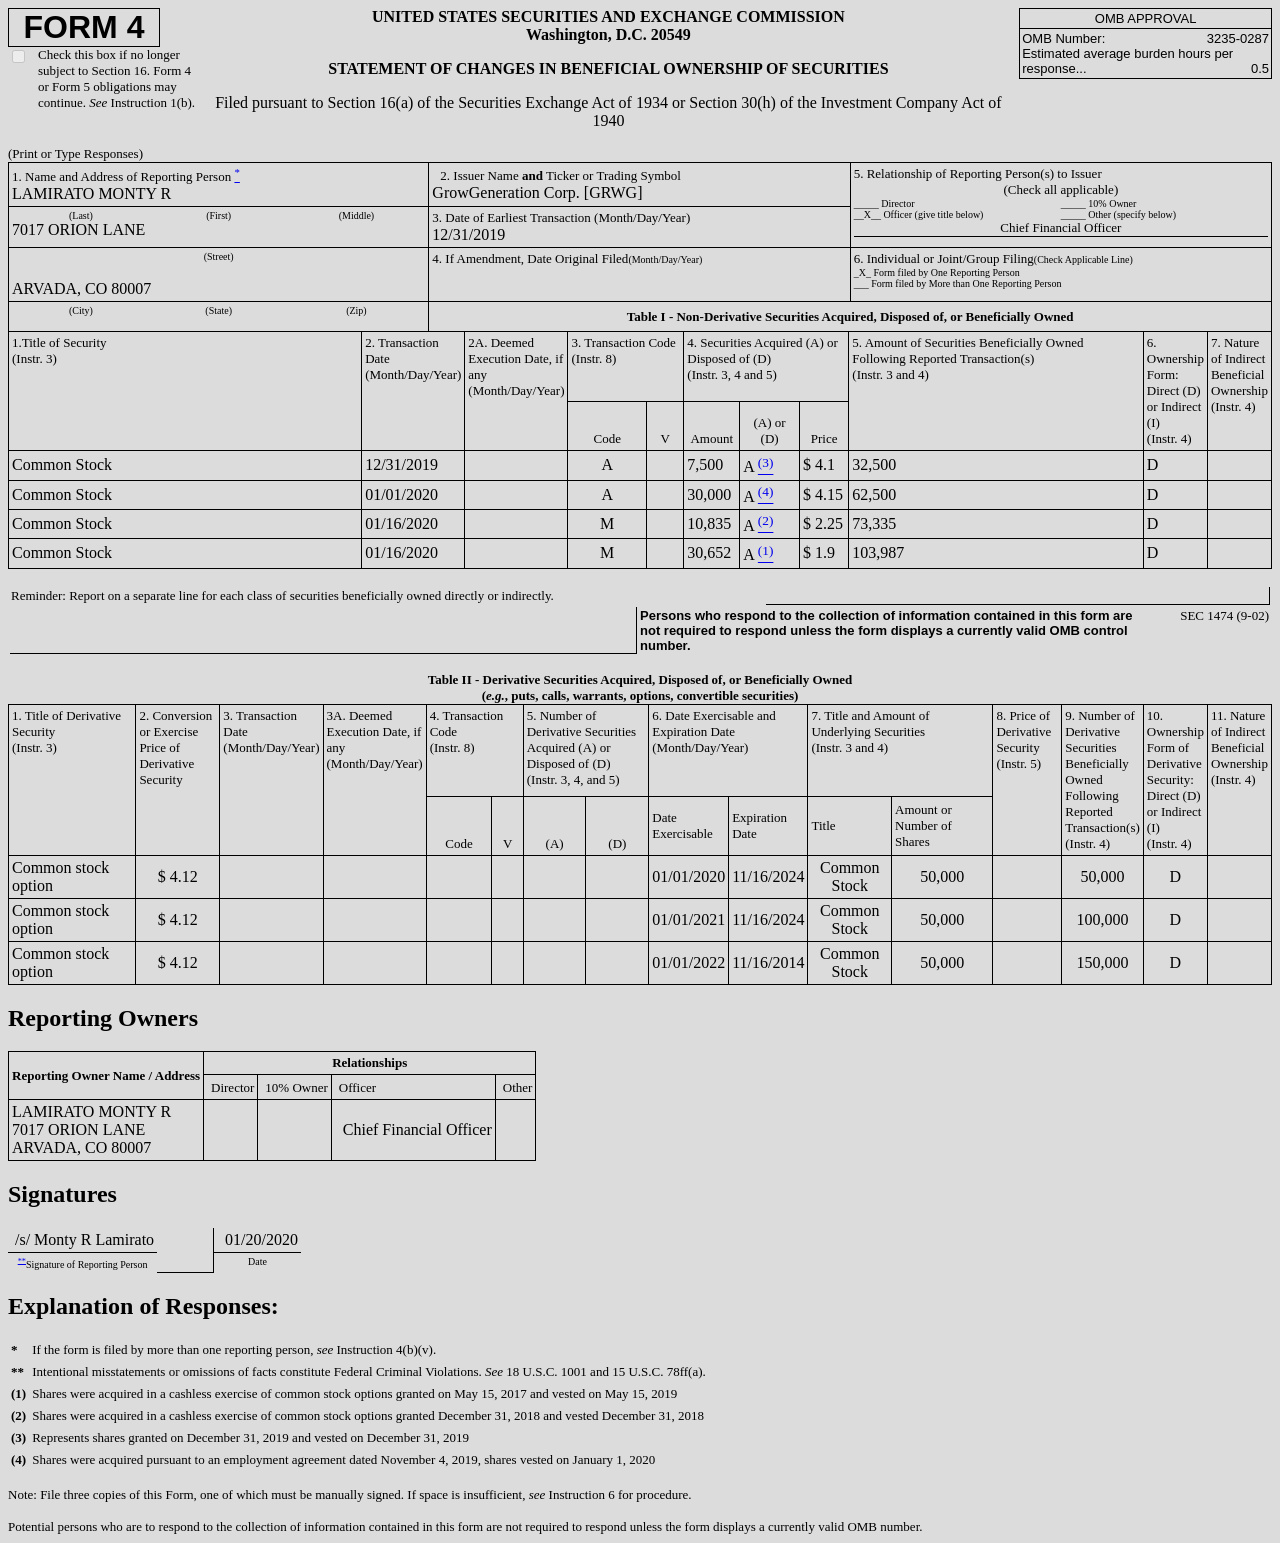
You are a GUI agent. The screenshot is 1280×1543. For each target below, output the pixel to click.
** (22, 1260)
